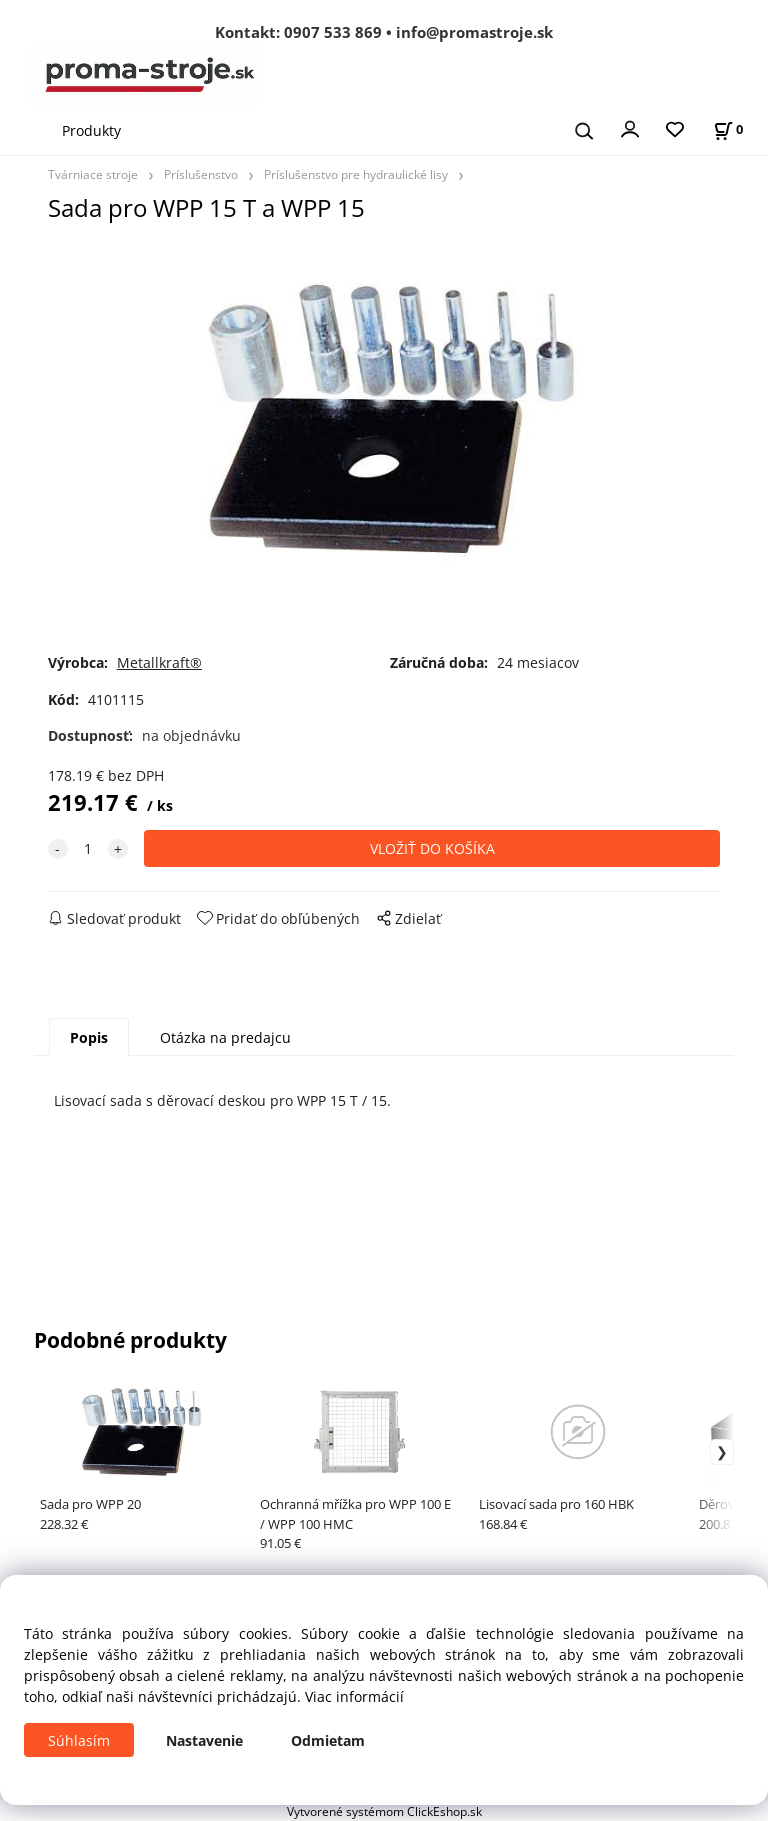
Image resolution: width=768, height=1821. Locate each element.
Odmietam (328, 1740)
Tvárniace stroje (93, 174)
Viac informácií (354, 1696)
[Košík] (728, 129)
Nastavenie (204, 1740)
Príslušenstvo (201, 174)
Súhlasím (79, 1740)
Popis (89, 1037)
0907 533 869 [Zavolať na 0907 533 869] (333, 32)
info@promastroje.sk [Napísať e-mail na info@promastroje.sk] (474, 32)
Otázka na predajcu (225, 1037)
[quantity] (88, 848)
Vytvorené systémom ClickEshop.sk (384, 1811)
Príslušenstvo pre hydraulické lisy (356, 174)
